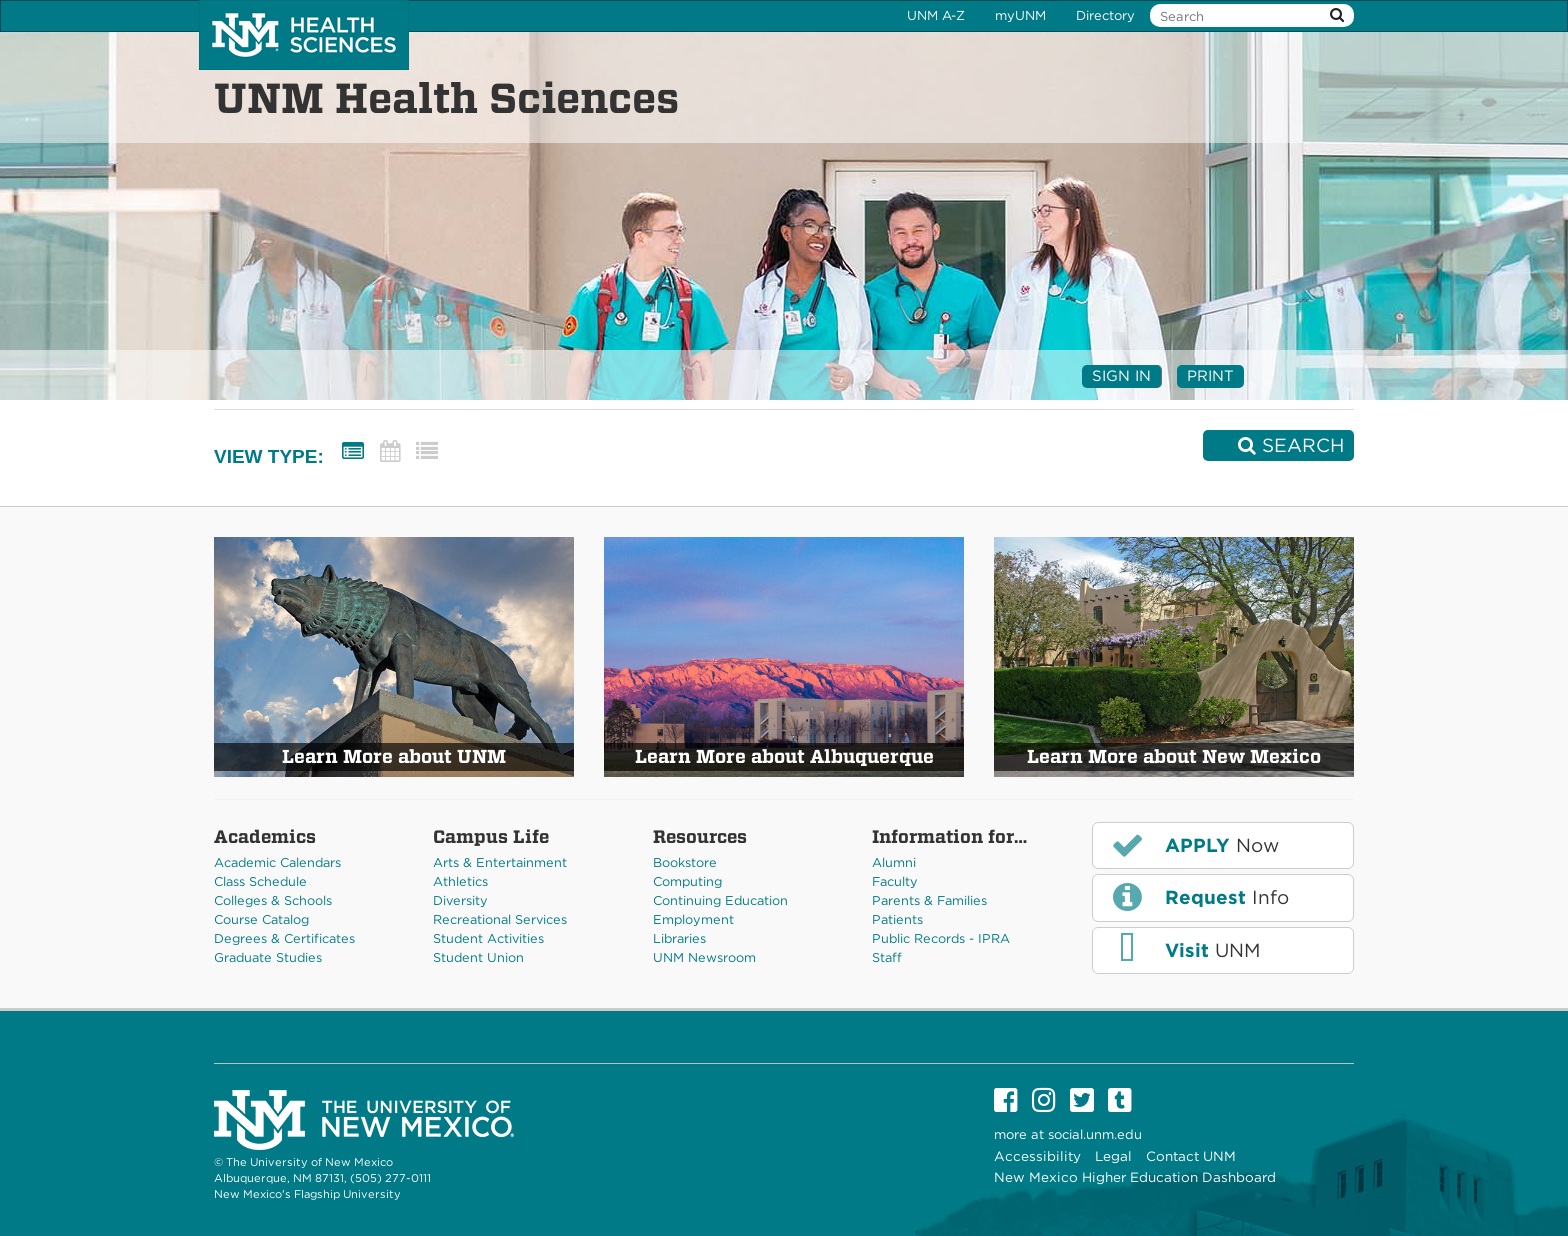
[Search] (1278, 445)
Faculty (895, 881)
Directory (1105, 15)
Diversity (460, 900)
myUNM (1020, 15)
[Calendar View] (390, 451)
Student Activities (488, 938)
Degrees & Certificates (284, 938)
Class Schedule (260, 881)
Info (1199, 897)
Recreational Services (500, 919)
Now (1194, 845)
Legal (1113, 1156)
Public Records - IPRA (941, 938)
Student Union (478, 957)
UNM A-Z (936, 15)
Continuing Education (720, 900)
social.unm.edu (1095, 1134)
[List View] (427, 451)
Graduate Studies (268, 957)
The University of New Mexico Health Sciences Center (304, 35)
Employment (693, 919)
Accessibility (1037, 1156)
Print (1210, 376)
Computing (687, 881)
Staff (887, 957)
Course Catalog (261, 919)
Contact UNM (1191, 1156)
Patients (897, 919)
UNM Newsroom (704, 957)
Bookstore (685, 862)
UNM (1184, 949)
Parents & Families (929, 900)
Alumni (894, 862)
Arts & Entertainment (500, 862)
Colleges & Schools (273, 900)
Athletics (460, 881)
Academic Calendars (277, 862)
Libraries (679, 938)
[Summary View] (353, 451)
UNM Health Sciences (446, 98)
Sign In (1121, 376)
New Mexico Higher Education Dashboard (1135, 1177)
